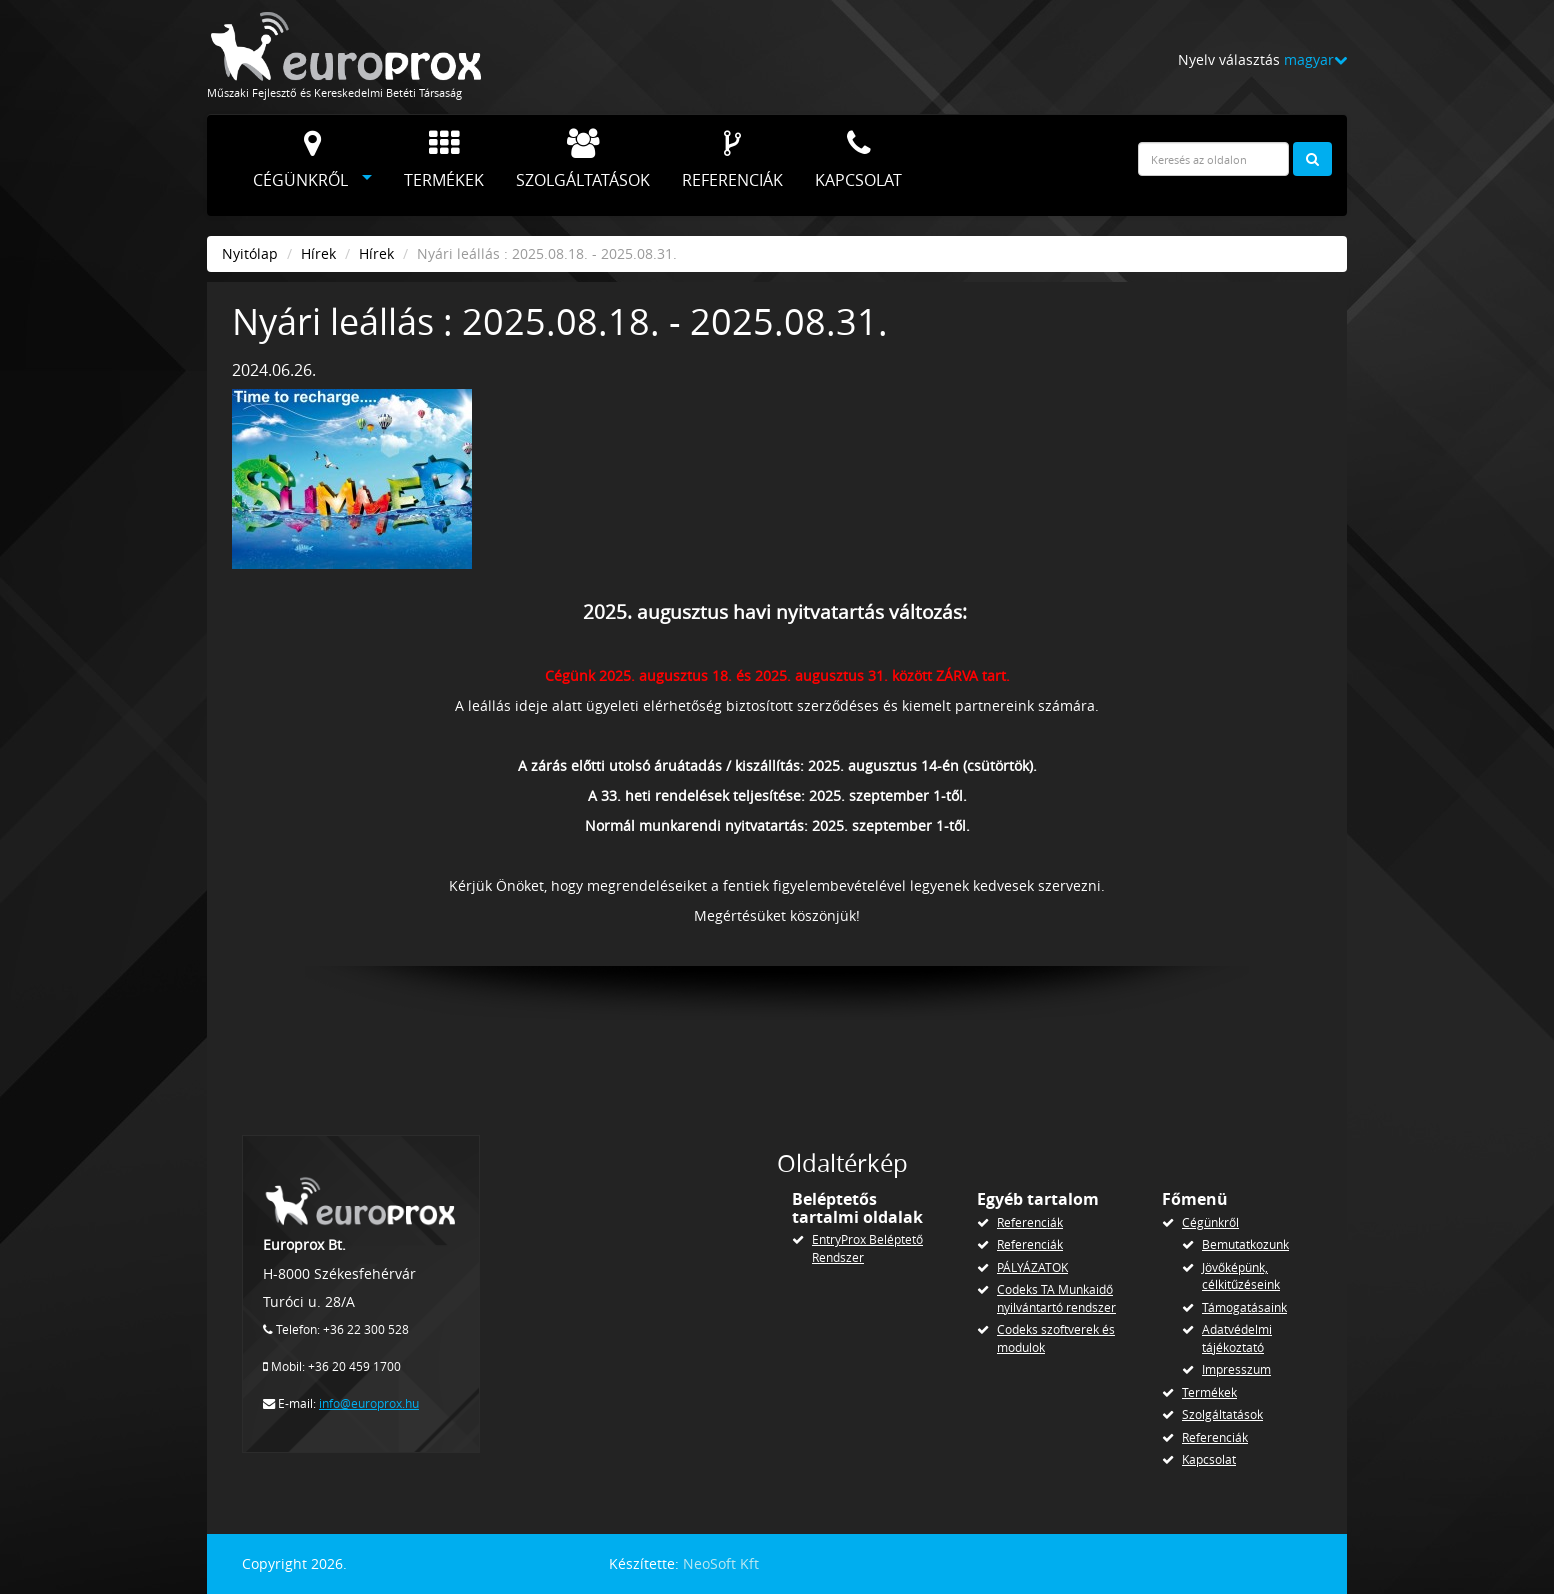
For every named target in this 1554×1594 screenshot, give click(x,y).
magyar (1315, 59)
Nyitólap (250, 253)
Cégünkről (300, 160)
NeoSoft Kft (721, 1563)
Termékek (444, 160)
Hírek (318, 253)
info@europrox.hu (369, 1403)
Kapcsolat (858, 160)
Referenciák (732, 160)
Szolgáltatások (583, 160)
